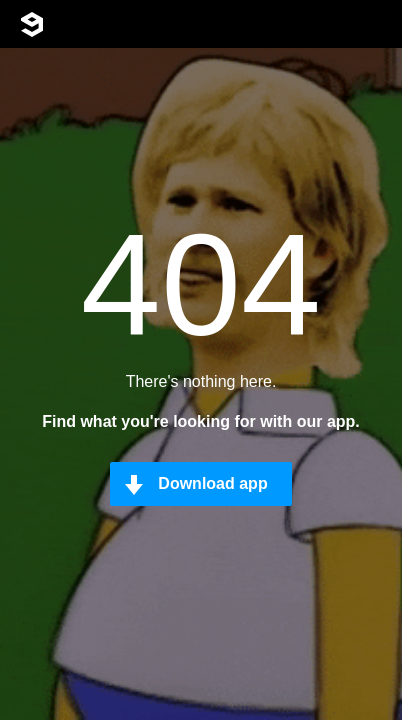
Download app (212, 483)
